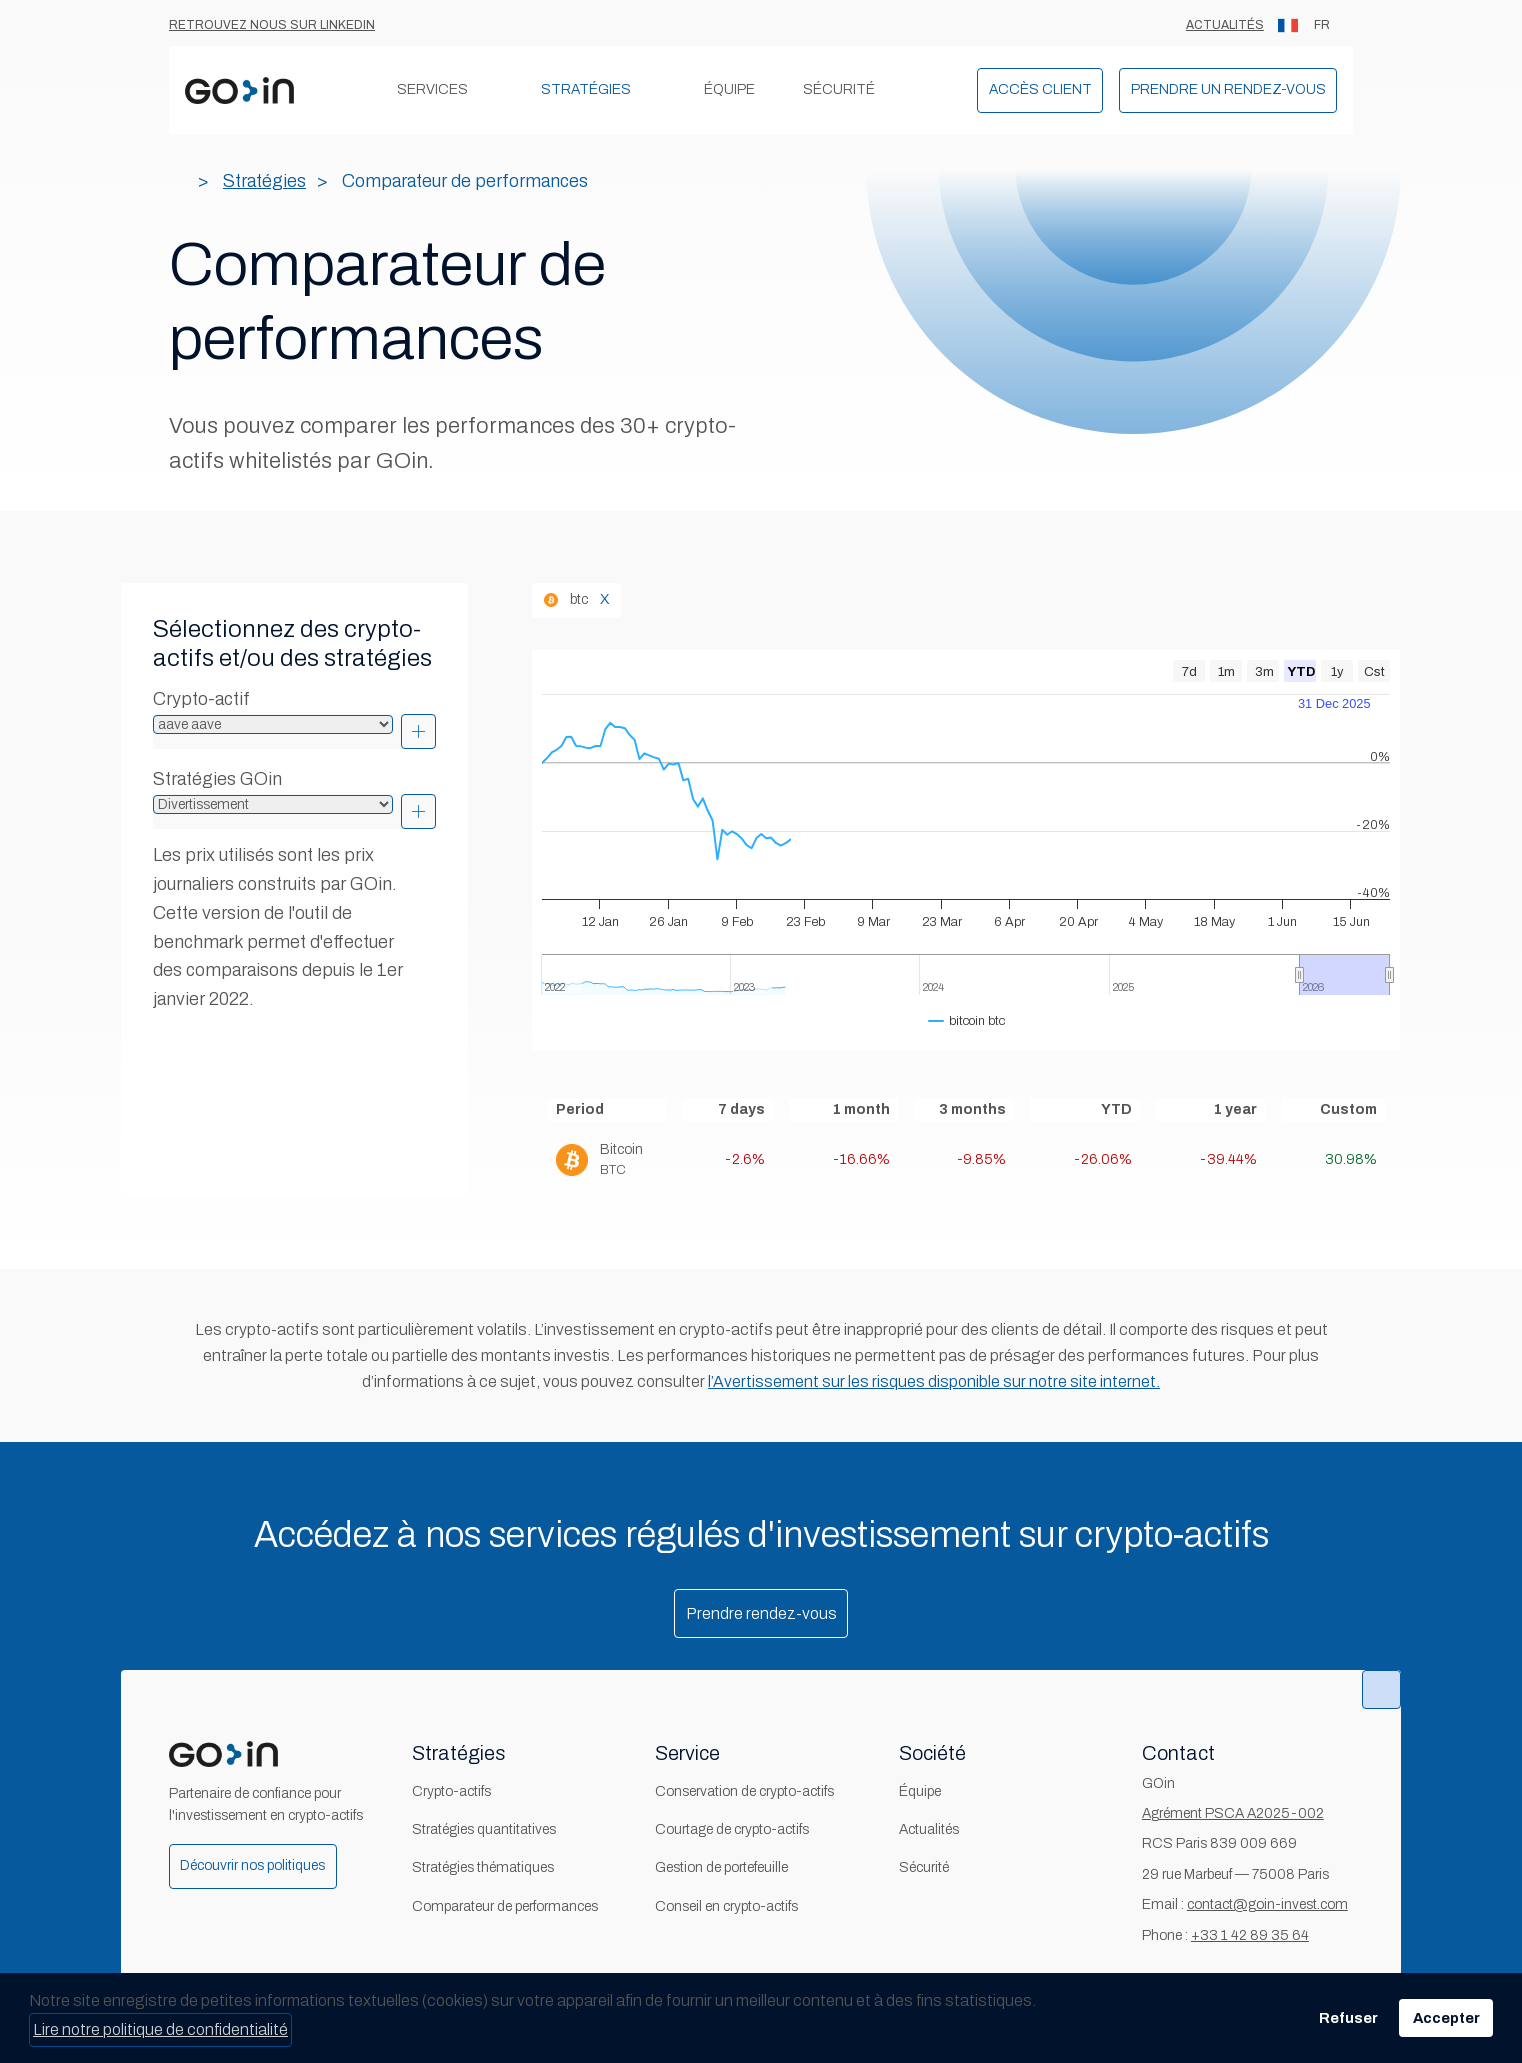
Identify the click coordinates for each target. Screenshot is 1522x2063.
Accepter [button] (1446, 2018)
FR (1304, 25)
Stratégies (586, 89)
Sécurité (839, 89)
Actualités (1225, 25)
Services (432, 89)
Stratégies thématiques (483, 1867)
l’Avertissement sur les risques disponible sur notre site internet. (934, 1381)
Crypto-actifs (451, 1791)
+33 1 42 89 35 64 (1250, 1935)
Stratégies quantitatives (484, 1829)
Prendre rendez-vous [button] (761, 1613)
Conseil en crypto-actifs (726, 1906)
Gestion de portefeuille (721, 1867)
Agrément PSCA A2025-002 (1233, 1813)
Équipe (729, 89)
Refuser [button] (1348, 2018)
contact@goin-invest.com (1267, 1904)
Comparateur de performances (505, 1906)
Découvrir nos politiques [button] (252, 1865)
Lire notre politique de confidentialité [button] (160, 2029)
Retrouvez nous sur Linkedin (272, 25)
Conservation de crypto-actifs (744, 1791)
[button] (1040, 90)
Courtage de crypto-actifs (732, 1829)
